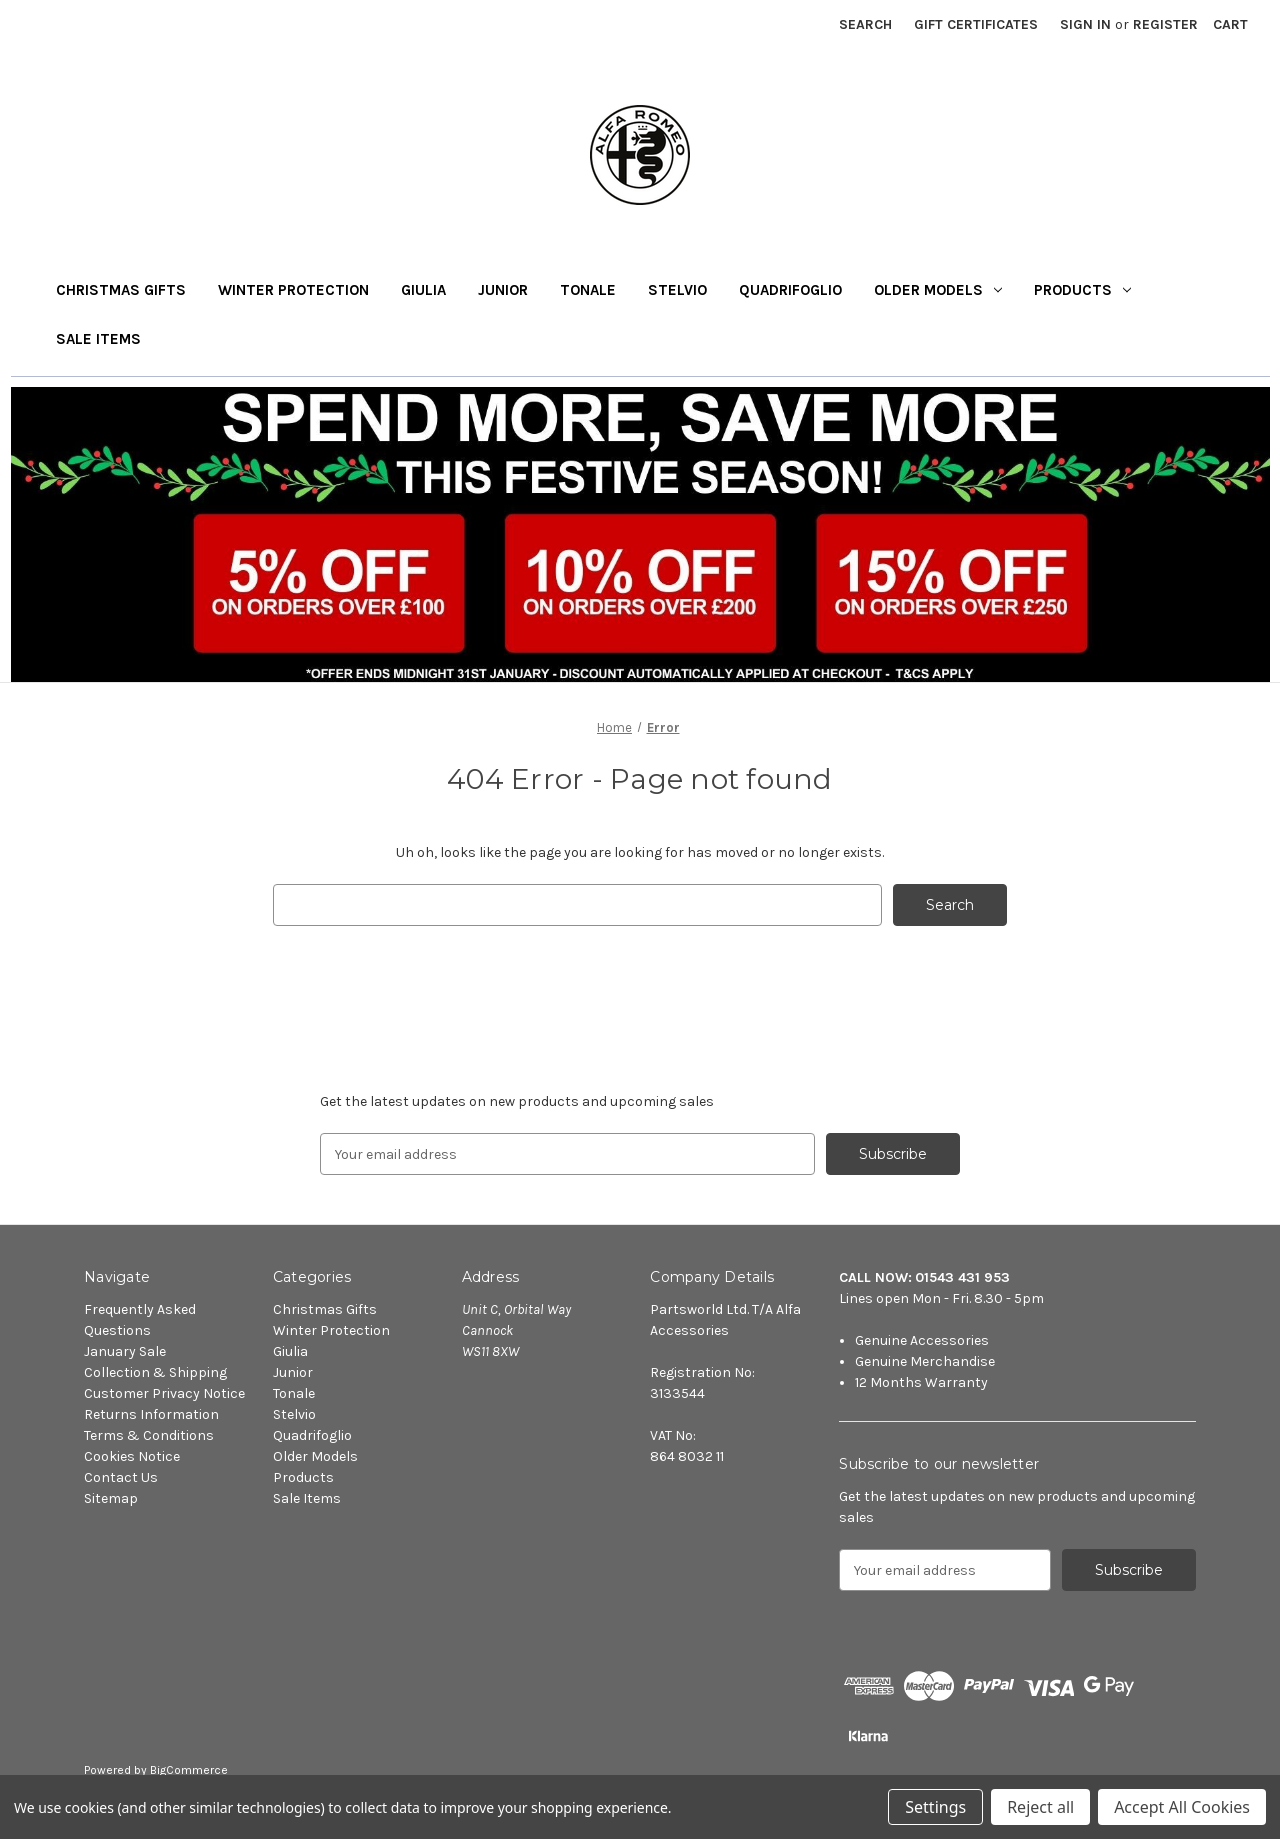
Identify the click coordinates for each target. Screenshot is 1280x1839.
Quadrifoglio (790, 290)
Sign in (1085, 24)
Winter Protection (293, 290)
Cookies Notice (132, 1456)
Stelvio (677, 290)
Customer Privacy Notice (164, 1393)
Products (1082, 290)
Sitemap (111, 1498)
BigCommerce (189, 1770)
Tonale (588, 290)
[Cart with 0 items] (1230, 24)
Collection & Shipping (155, 1372)
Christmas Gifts (121, 290)
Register (1165, 24)
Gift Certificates (976, 24)
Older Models (938, 290)
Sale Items (98, 339)
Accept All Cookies (1182, 1807)
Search (865, 24)
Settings (935, 1807)
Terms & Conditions (149, 1435)
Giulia (423, 290)
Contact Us (121, 1477)
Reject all (1040, 1807)
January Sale (125, 1351)
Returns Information (151, 1414)
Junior (503, 290)
